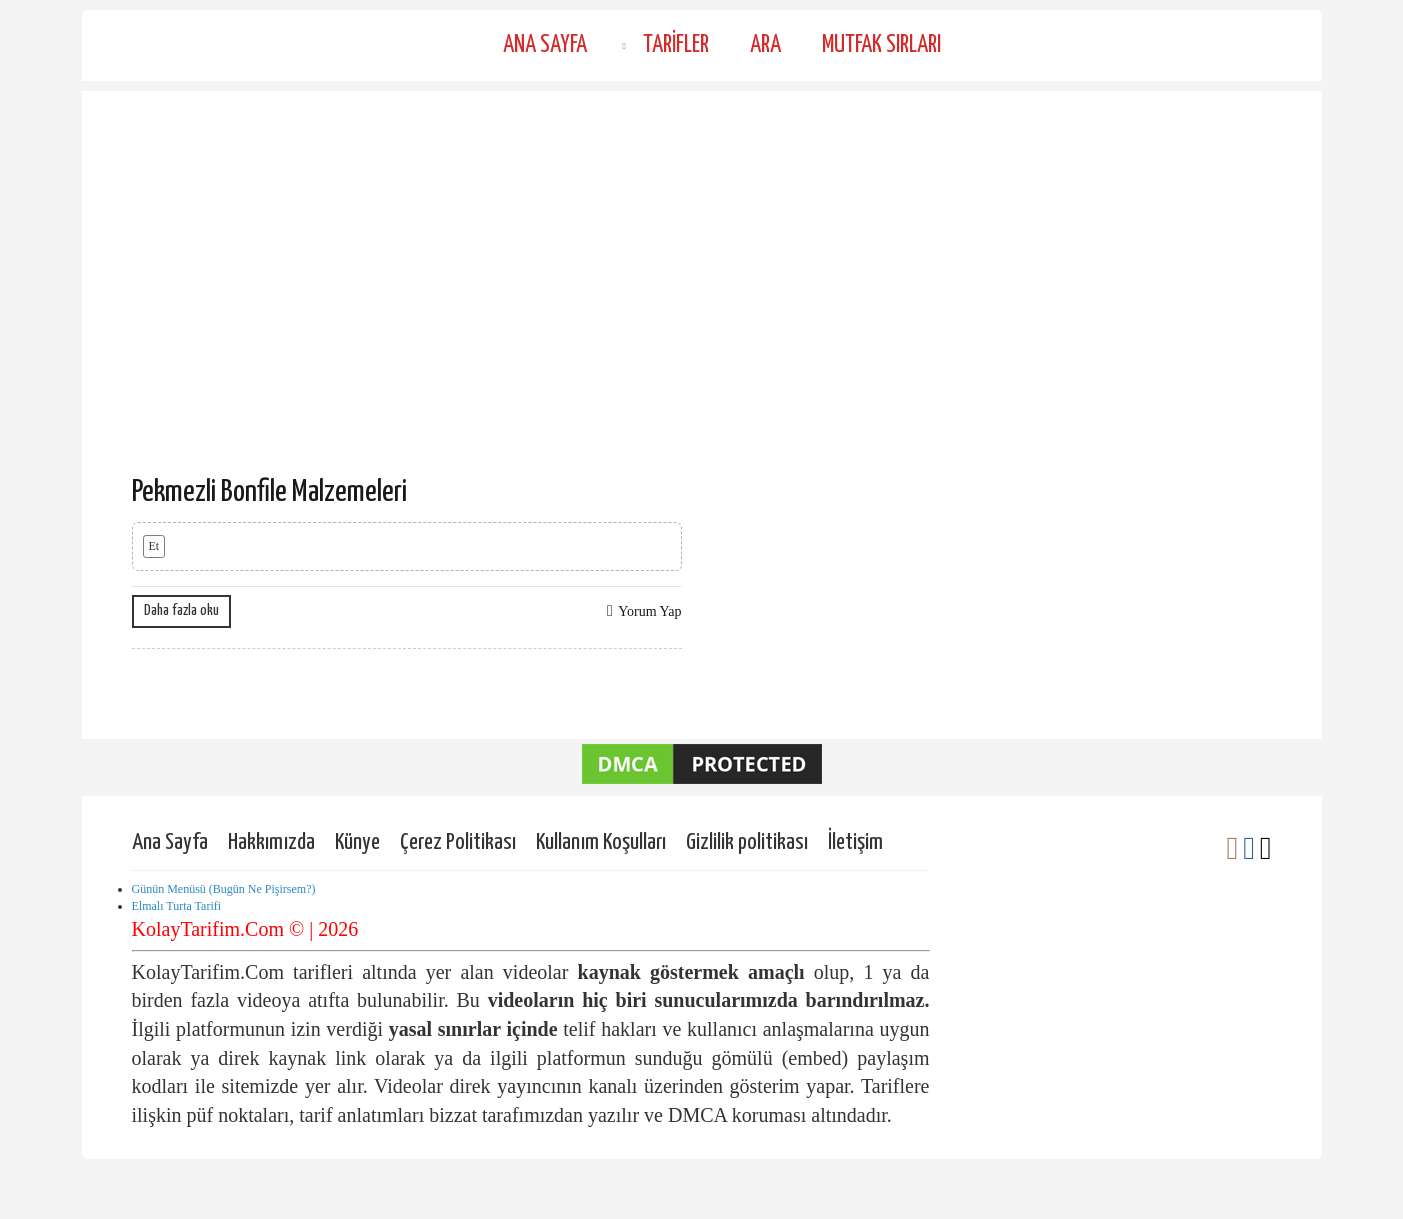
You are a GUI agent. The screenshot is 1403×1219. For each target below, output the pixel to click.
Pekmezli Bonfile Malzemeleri (269, 492)
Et (154, 546)
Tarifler (676, 45)
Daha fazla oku (181, 610)
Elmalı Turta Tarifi (177, 906)
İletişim (855, 842)
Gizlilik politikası (747, 842)
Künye (357, 842)
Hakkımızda (271, 842)
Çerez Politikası (458, 842)
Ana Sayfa (545, 45)
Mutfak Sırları (881, 45)
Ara (765, 45)
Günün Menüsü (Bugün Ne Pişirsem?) (224, 889)
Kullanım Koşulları (601, 842)
